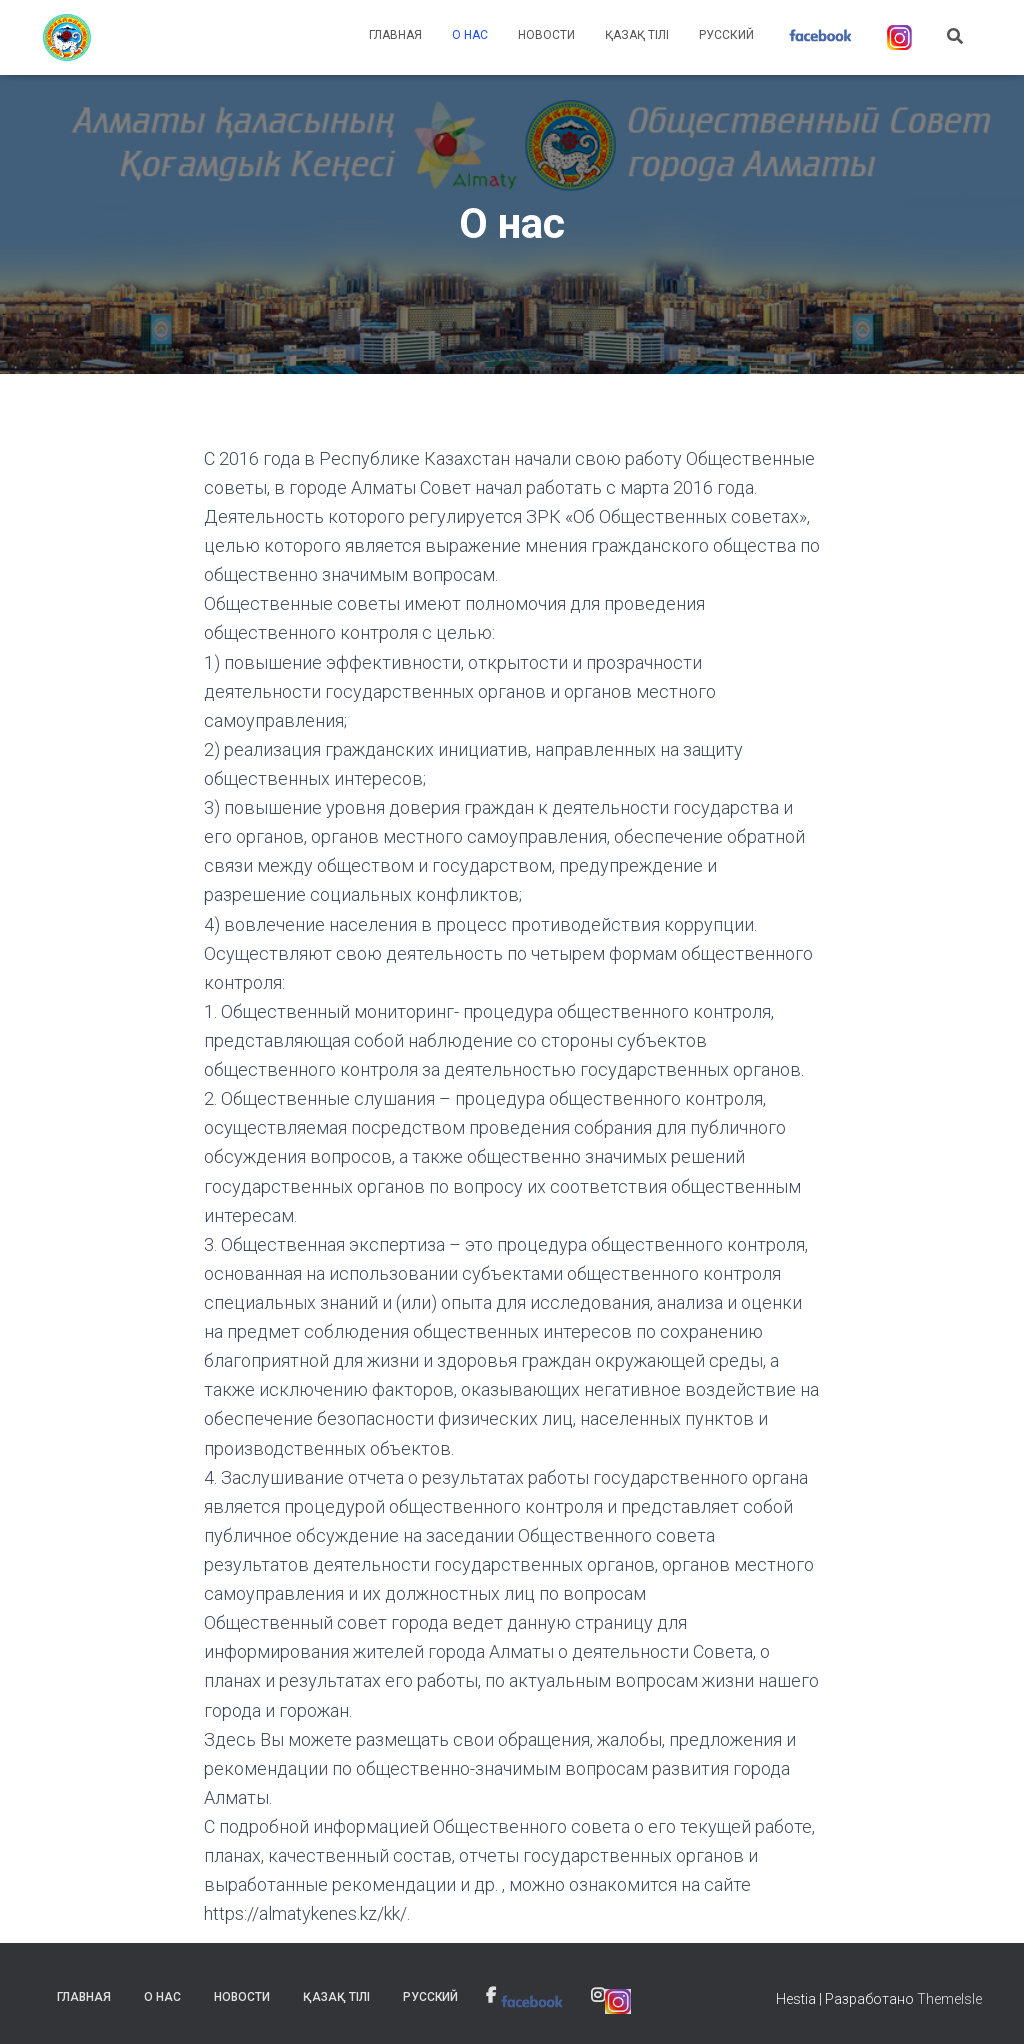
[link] (67, 38)
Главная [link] (395, 35)
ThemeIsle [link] (949, 1999)
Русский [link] (726, 35)
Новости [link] (546, 35)
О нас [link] (470, 35)
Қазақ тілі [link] (637, 35)
